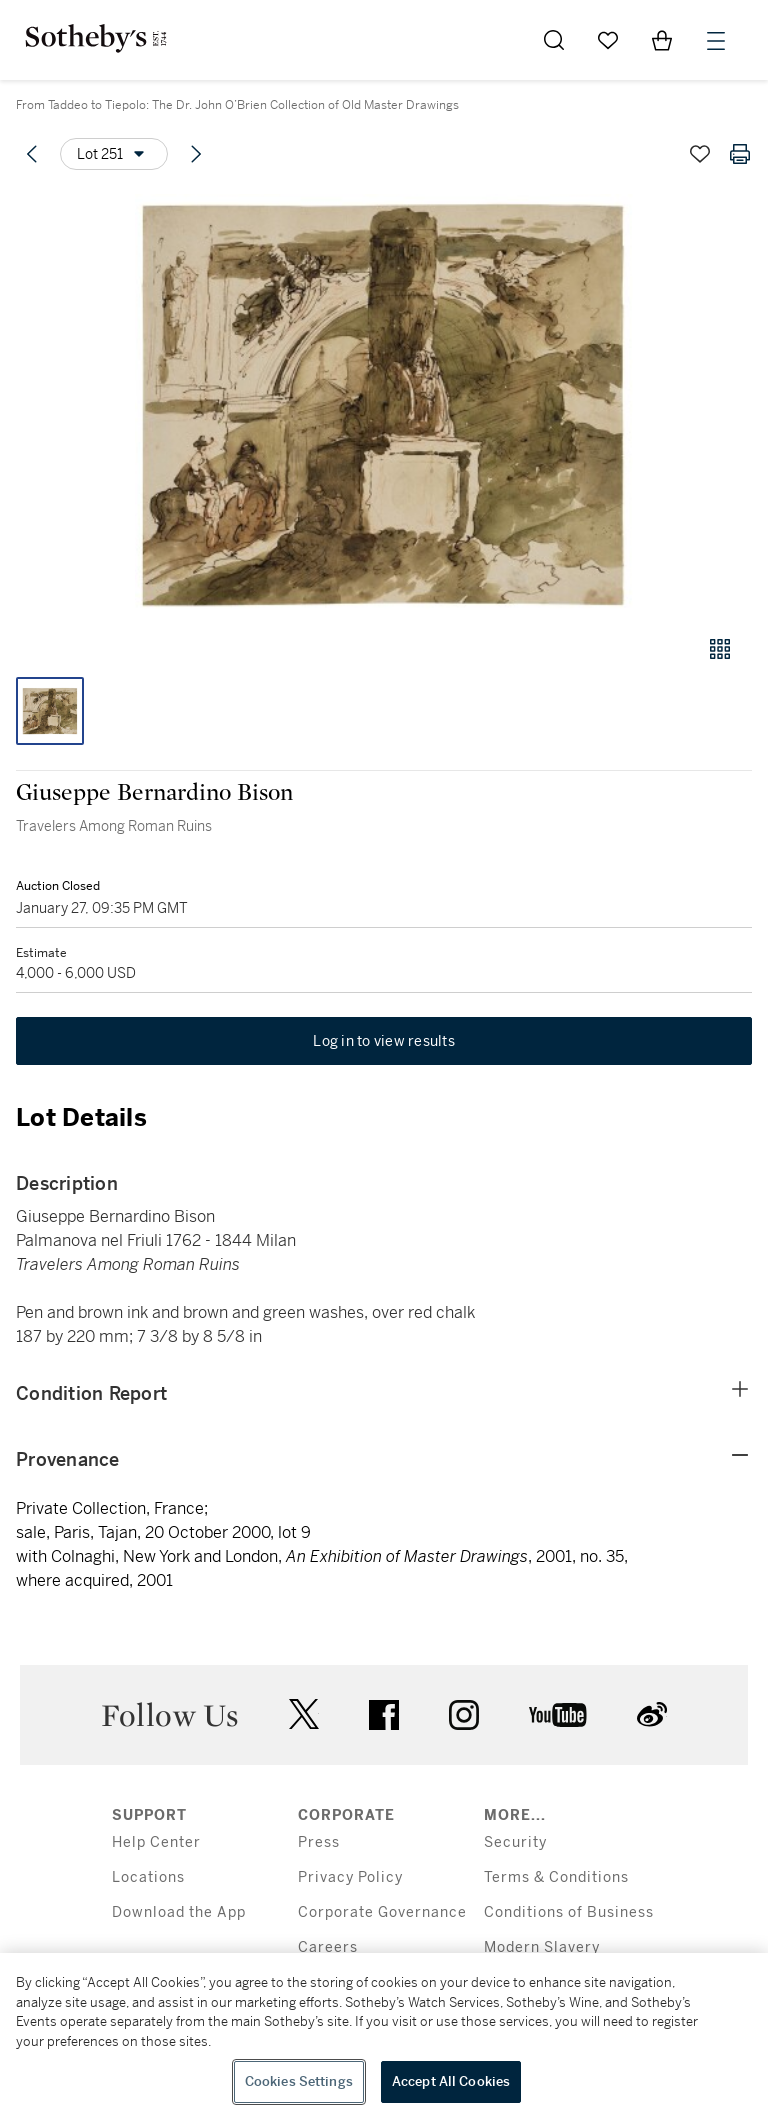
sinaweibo (652, 1714)
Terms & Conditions (556, 1877)
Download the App (179, 1912)
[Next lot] (196, 154)
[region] (384, 2036)
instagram (464, 1715)
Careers (328, 1947)
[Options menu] (114, 154)
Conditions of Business (569, 1912)
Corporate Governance (382, 1912)
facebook (384, 1715)
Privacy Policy (350, 1877)
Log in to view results (384, 1041)
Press (319, 1842)
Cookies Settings (299, 2081)
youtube (558, 1715)
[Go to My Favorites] (608, 40)
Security (515, 1842)
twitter (304, 1714)
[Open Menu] (716, 41)
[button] (384, 403)
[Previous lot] (32, 154)
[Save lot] (700, 154)
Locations (148, 1877)
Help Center (156, 1842)
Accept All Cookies (451, 2081)
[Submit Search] (554, 40)
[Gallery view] (720, 649)
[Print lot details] (740, 154)
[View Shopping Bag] (662, 40)
